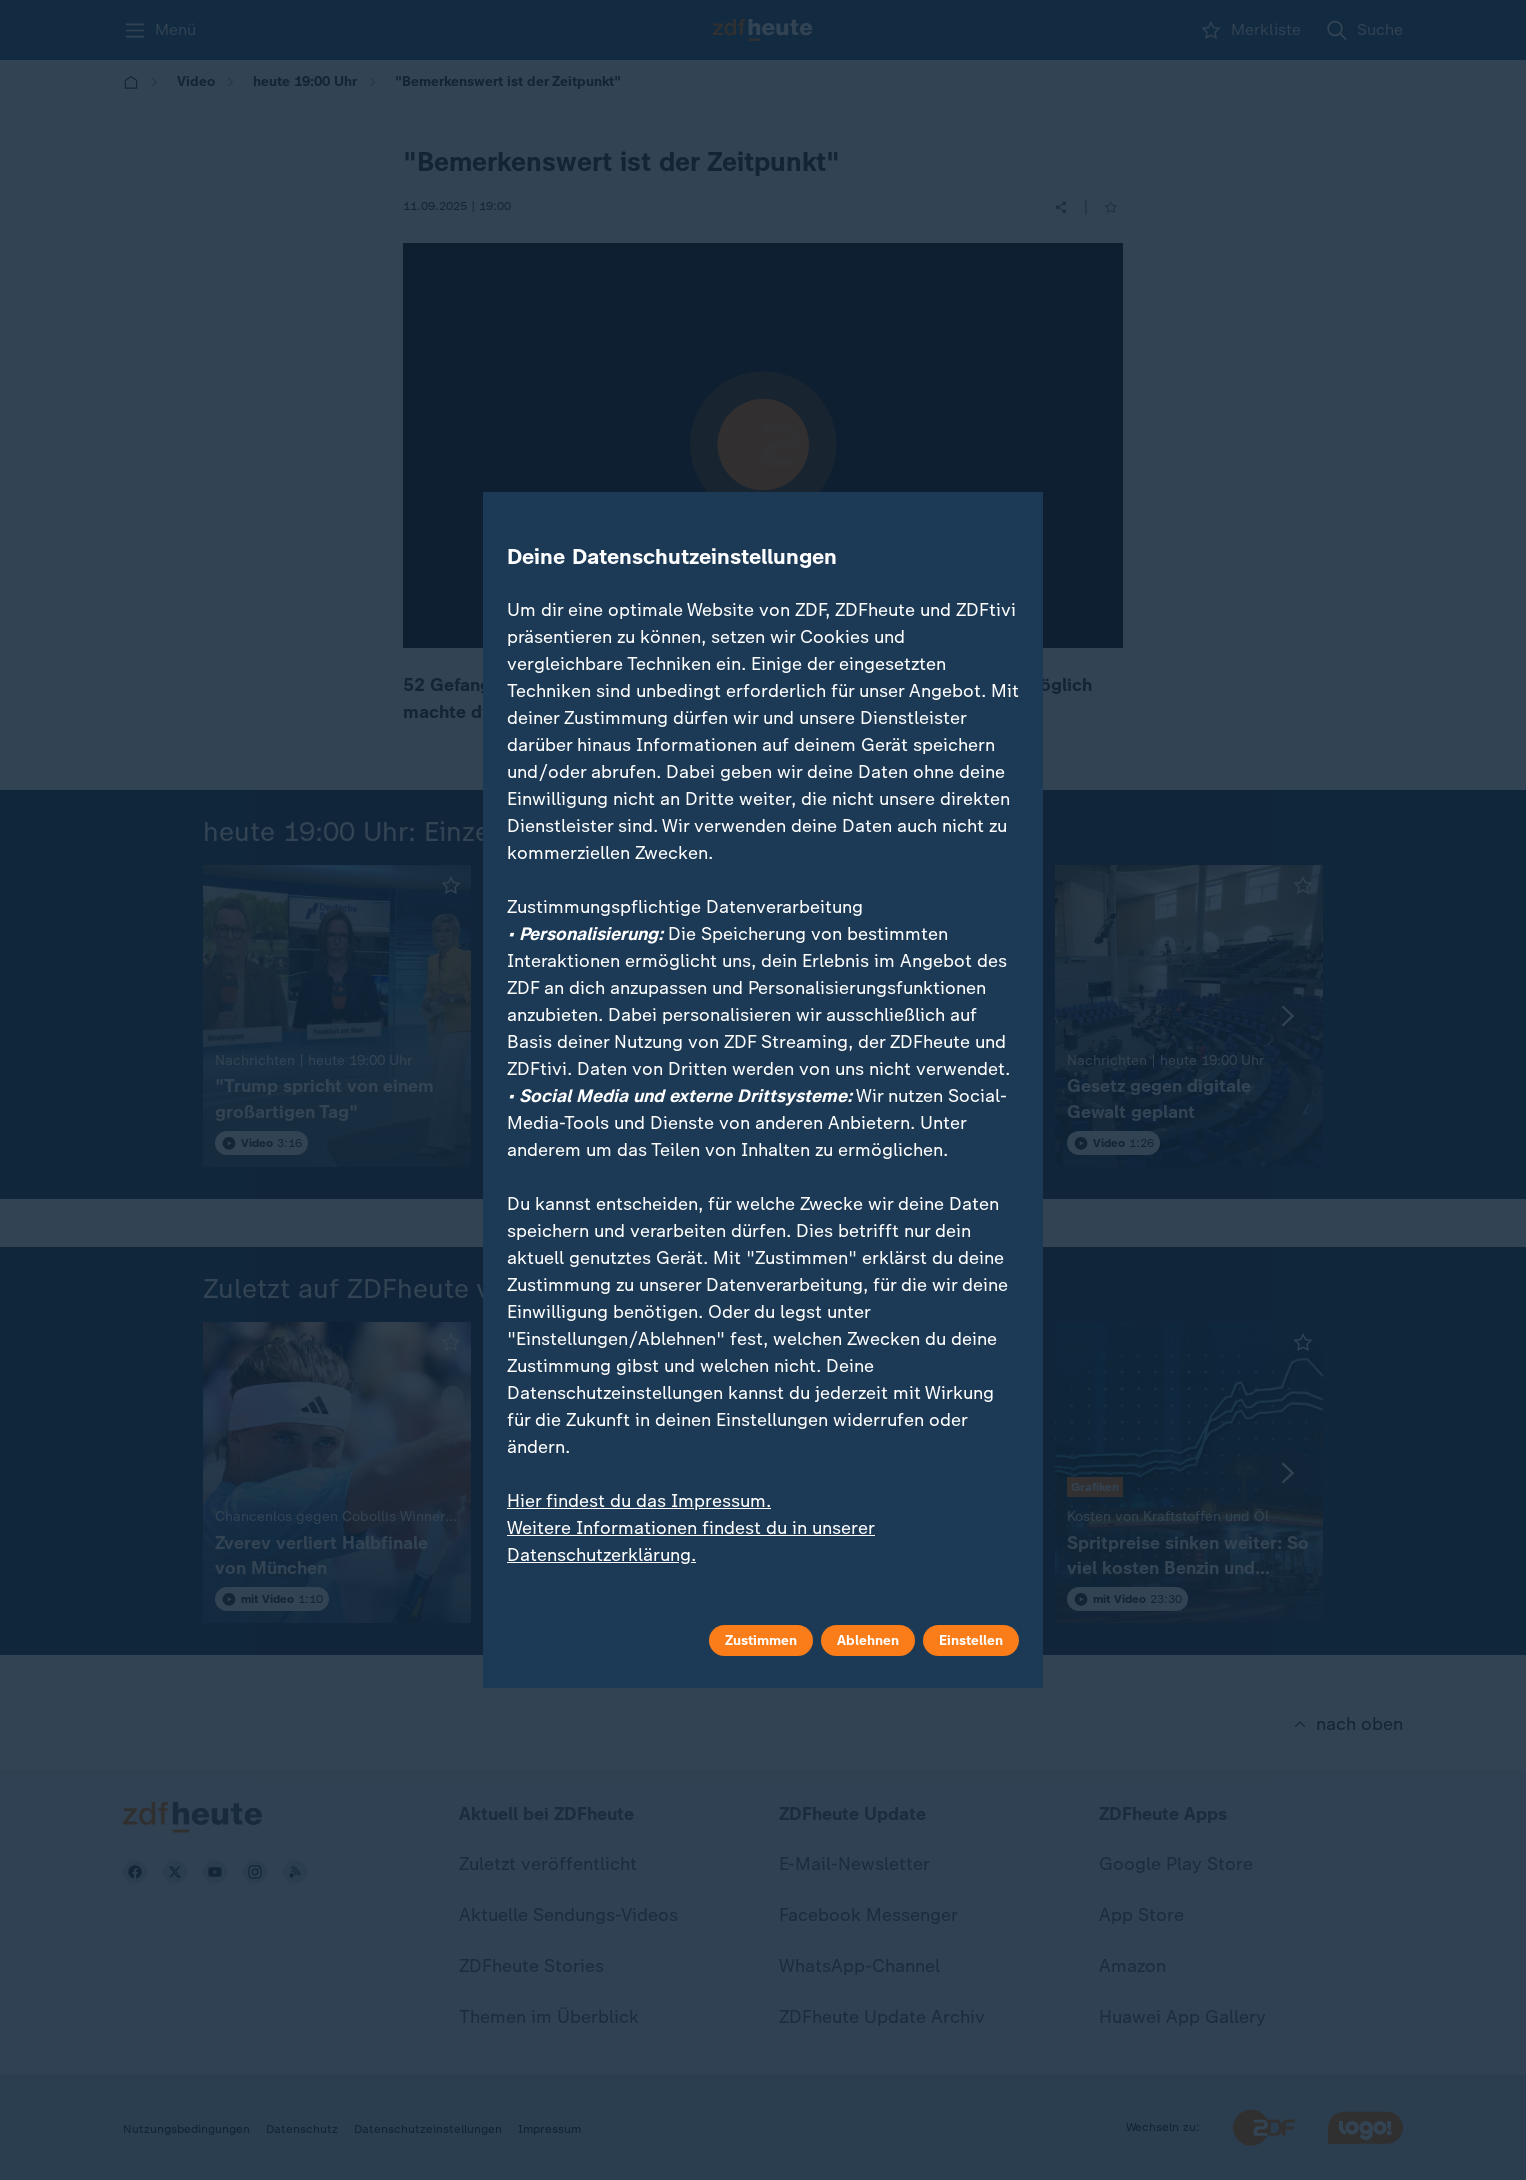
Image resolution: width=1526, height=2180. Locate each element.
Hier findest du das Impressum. (639, 1501)
